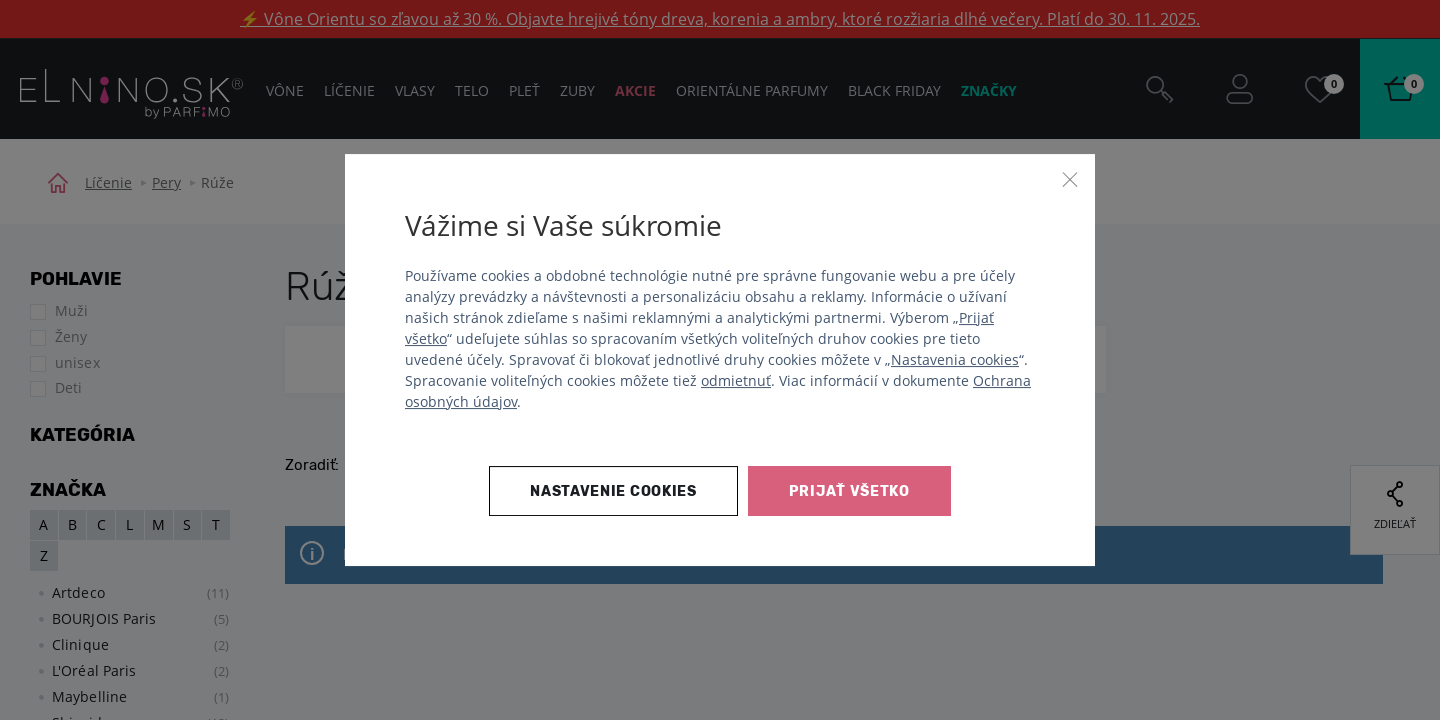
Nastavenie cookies (613, 491)
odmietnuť (736, 380)
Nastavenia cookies (955, 359)
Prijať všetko (849, 491)
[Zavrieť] (1070, 179)
